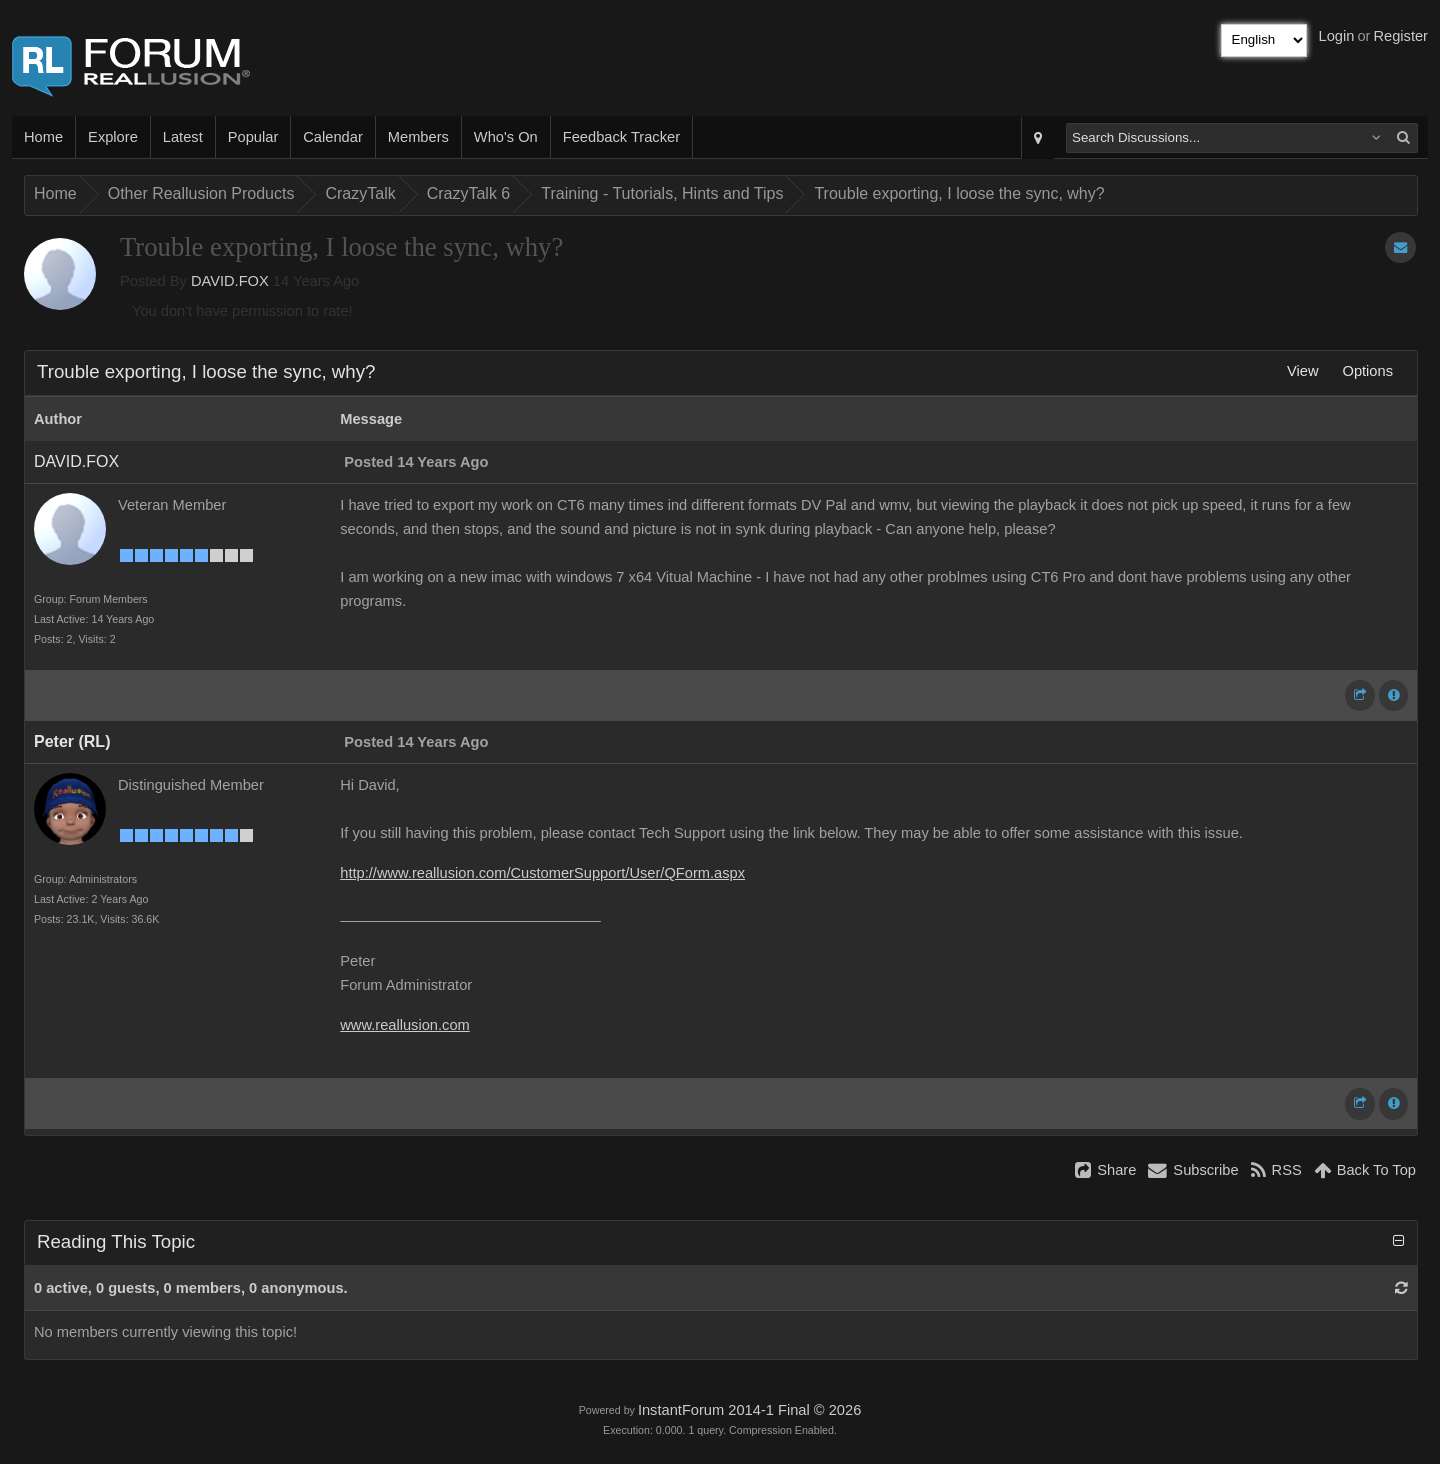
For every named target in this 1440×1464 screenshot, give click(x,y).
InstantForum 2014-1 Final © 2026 (749, 1410)
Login (1337, 36)
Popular (253, 137)
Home (43, 137)
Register (1400, 36)
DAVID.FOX (230, 281)
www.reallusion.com (405, 1025)
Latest (183, 137)
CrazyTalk (360, 193)
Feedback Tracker (621, 137)
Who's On (506, 137)
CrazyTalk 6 (469, 193)
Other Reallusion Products (201, 193)
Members (418, 137)
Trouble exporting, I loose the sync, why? (959, 193)
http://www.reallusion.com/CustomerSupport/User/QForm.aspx (542, 873)
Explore (113, 137)
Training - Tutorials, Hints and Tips (662, 193)
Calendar (332, 137)
